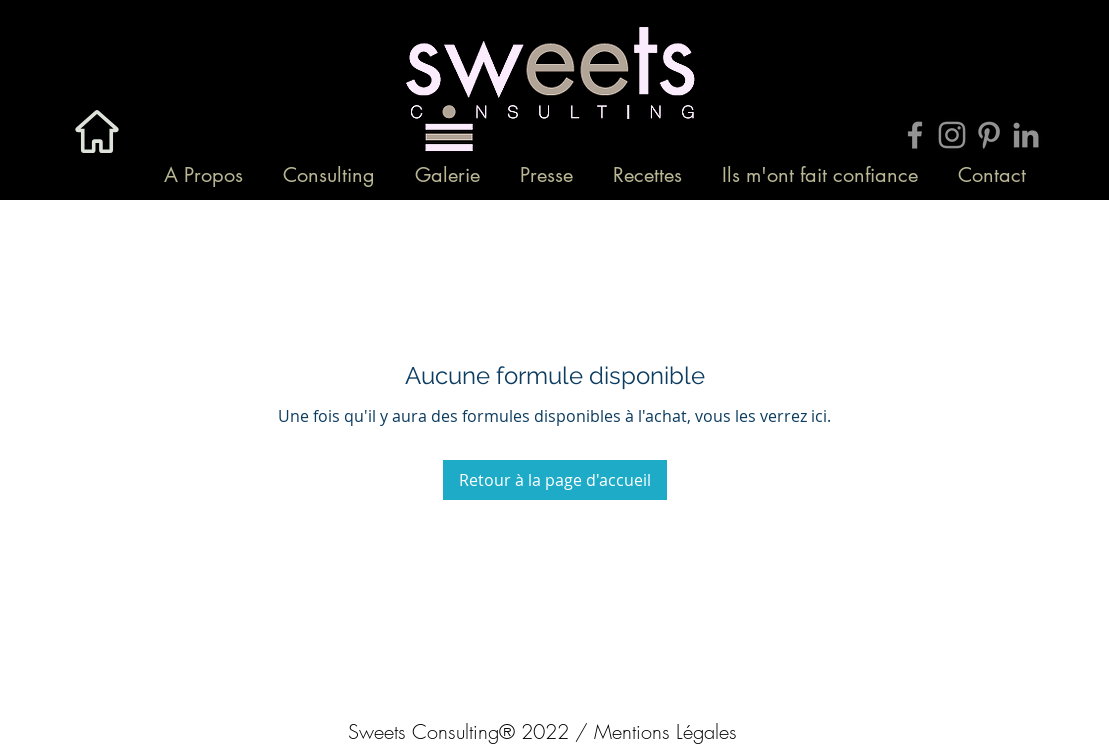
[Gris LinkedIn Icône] (1026, 135)
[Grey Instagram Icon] (952, 135)
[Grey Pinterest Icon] (989, 135)
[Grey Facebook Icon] (915, 135)
